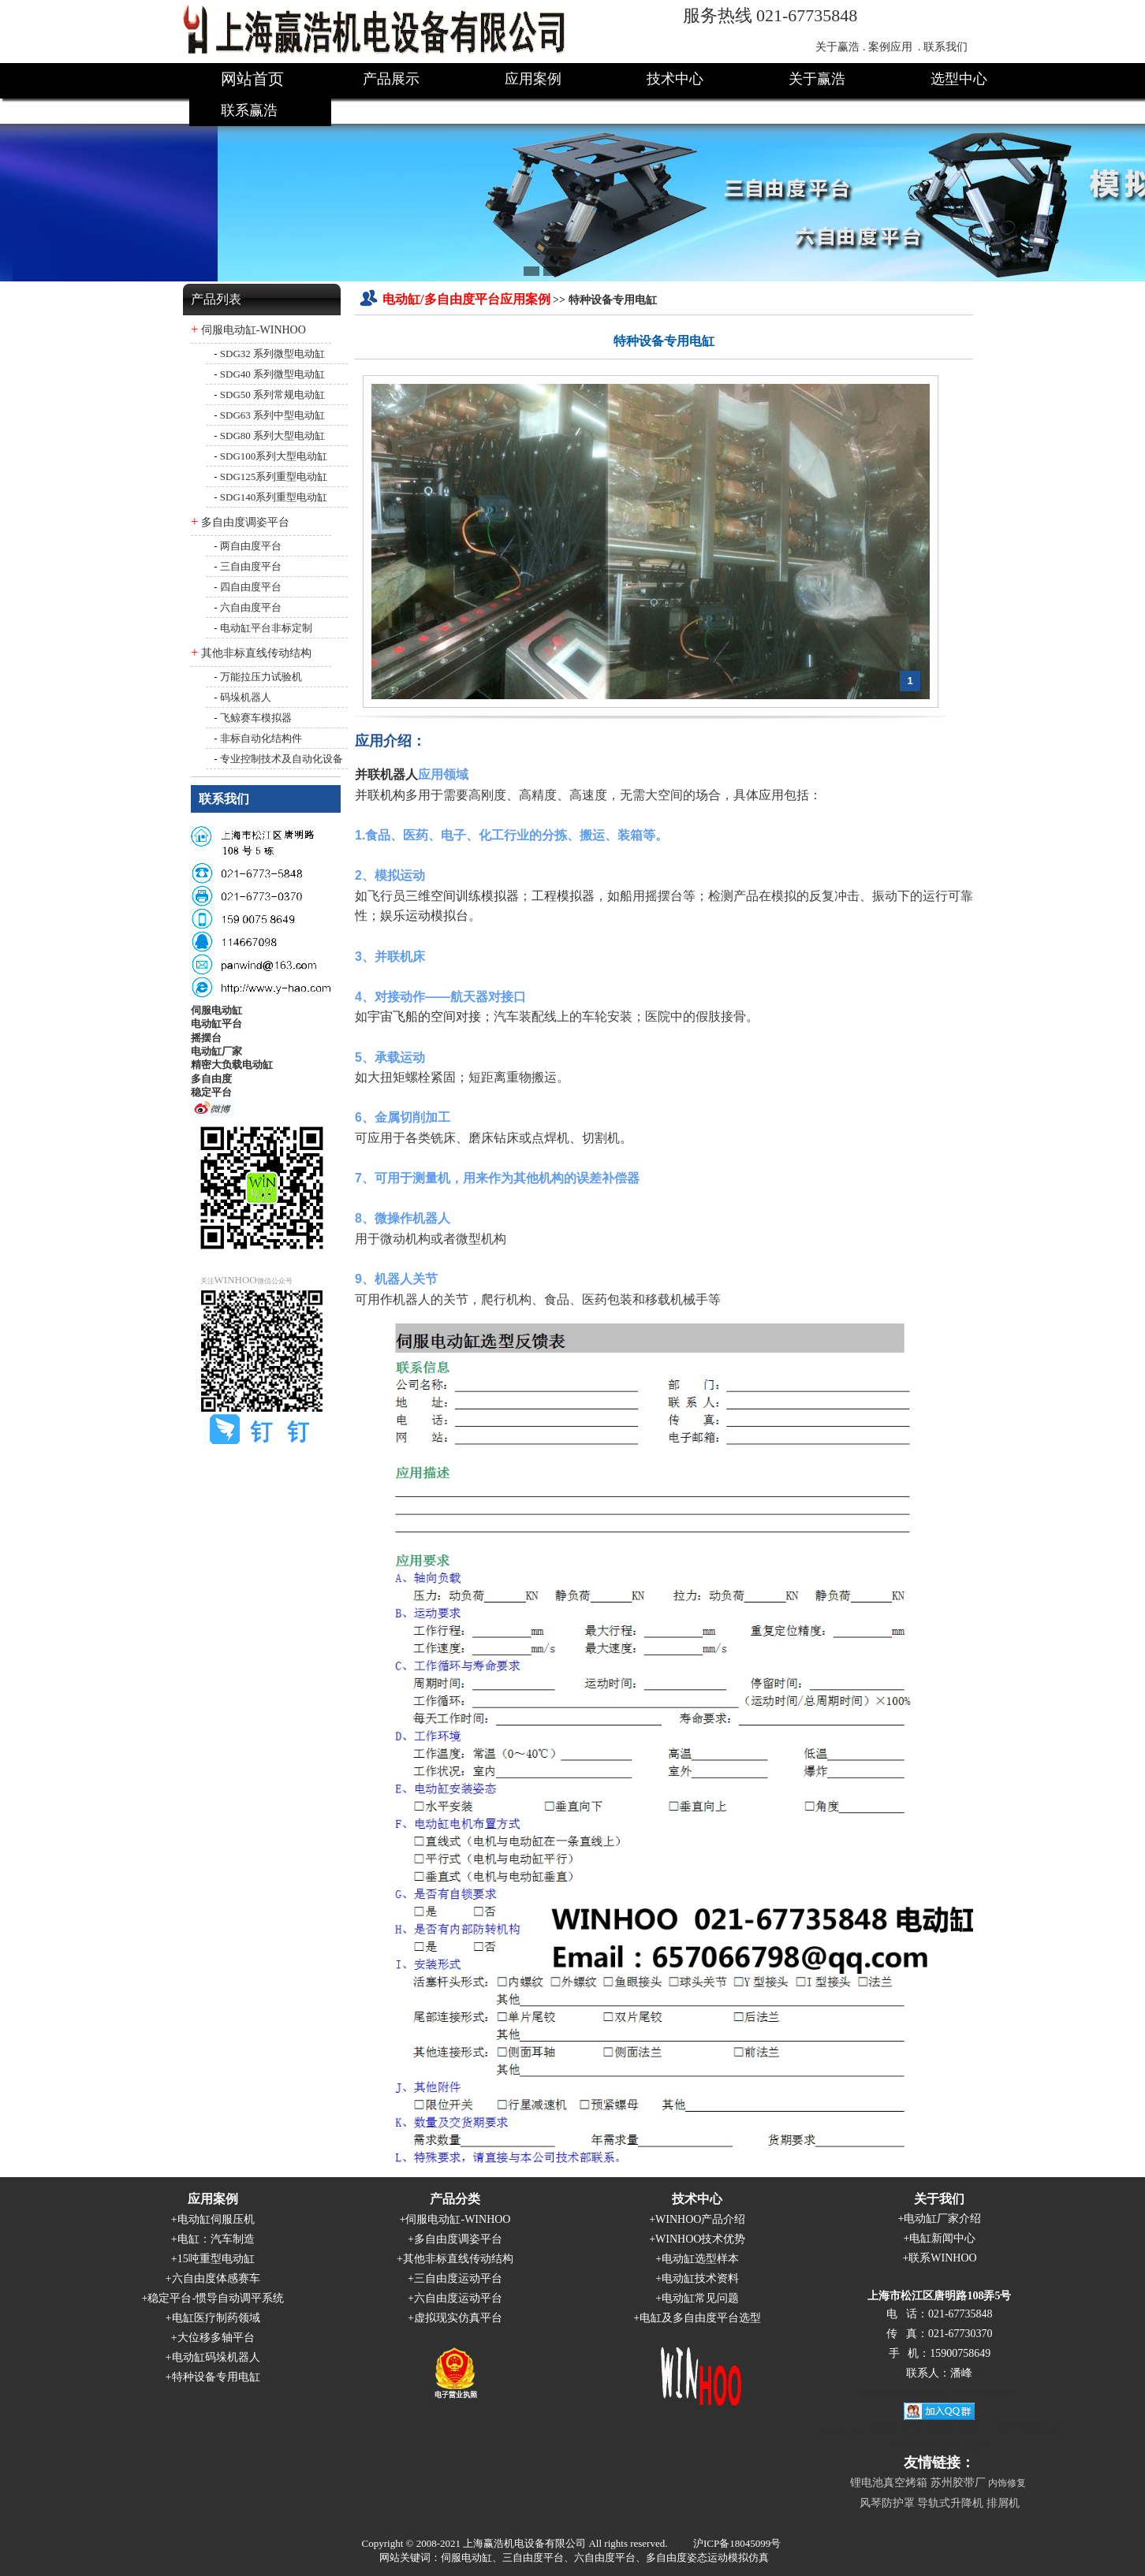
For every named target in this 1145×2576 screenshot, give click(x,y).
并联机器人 (386, 774)
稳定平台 (211, 1092)
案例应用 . (894, 47)
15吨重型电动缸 (216, 2259)
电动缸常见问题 (700, 2298)
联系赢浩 (249, 110)
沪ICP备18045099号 (737, 2543)
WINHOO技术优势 (700, 2239)
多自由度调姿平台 (245, 522)
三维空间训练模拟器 (462, 896)
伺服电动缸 (216, 1010)
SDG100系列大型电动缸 (274, 456)
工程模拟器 (563, 896)
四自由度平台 (251, 587)
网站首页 (252, 78)
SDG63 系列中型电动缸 (272, 415)
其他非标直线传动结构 (256, 653)
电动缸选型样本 (700, 2259)
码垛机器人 (245, 697)
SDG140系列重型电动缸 (274, 497)
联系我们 (945, 47)
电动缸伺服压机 (216, 2219)
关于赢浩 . (840, 47)
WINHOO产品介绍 (700, 2219)
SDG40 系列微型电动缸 (272, 374)
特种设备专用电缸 (216, 2377)
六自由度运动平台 (458, 2298)
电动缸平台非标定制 (266, 628)
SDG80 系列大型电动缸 (272, 435)
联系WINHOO (942, 2258)
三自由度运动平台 (458, 2278)
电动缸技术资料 (700, 2278)
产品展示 (391, 79)
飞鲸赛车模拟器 (256, 718)
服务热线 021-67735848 (770, 15)
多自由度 (211, 1079)
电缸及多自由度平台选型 (700, 2318)
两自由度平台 (251, 546)
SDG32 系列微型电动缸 (272, 353)
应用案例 (533, 79)
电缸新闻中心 (942, 2238)
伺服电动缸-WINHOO (253, 330)
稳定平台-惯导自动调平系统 (215, 2298)
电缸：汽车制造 (216, 2239)
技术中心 (675, 79)
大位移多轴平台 (216, 2337)
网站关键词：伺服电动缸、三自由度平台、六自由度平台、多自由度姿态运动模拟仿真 (574, 2557)
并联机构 (380, 795)
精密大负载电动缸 (232, 1064)
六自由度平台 (251, 607)
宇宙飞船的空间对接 (424, 1016)
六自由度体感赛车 (216, 2278)
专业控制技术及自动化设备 (281, 759)
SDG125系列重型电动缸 (274, 476)
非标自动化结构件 (261, 738)
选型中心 (959, 79)
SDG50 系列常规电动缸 (272, 394)
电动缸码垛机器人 (216, 2357)
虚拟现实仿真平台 (458, 2318)
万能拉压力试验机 (261, 677)
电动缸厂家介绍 (942, 2218)
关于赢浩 (817, 79)
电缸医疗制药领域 (216, 2318)
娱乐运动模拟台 (424, 915)
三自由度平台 (251, 566)
